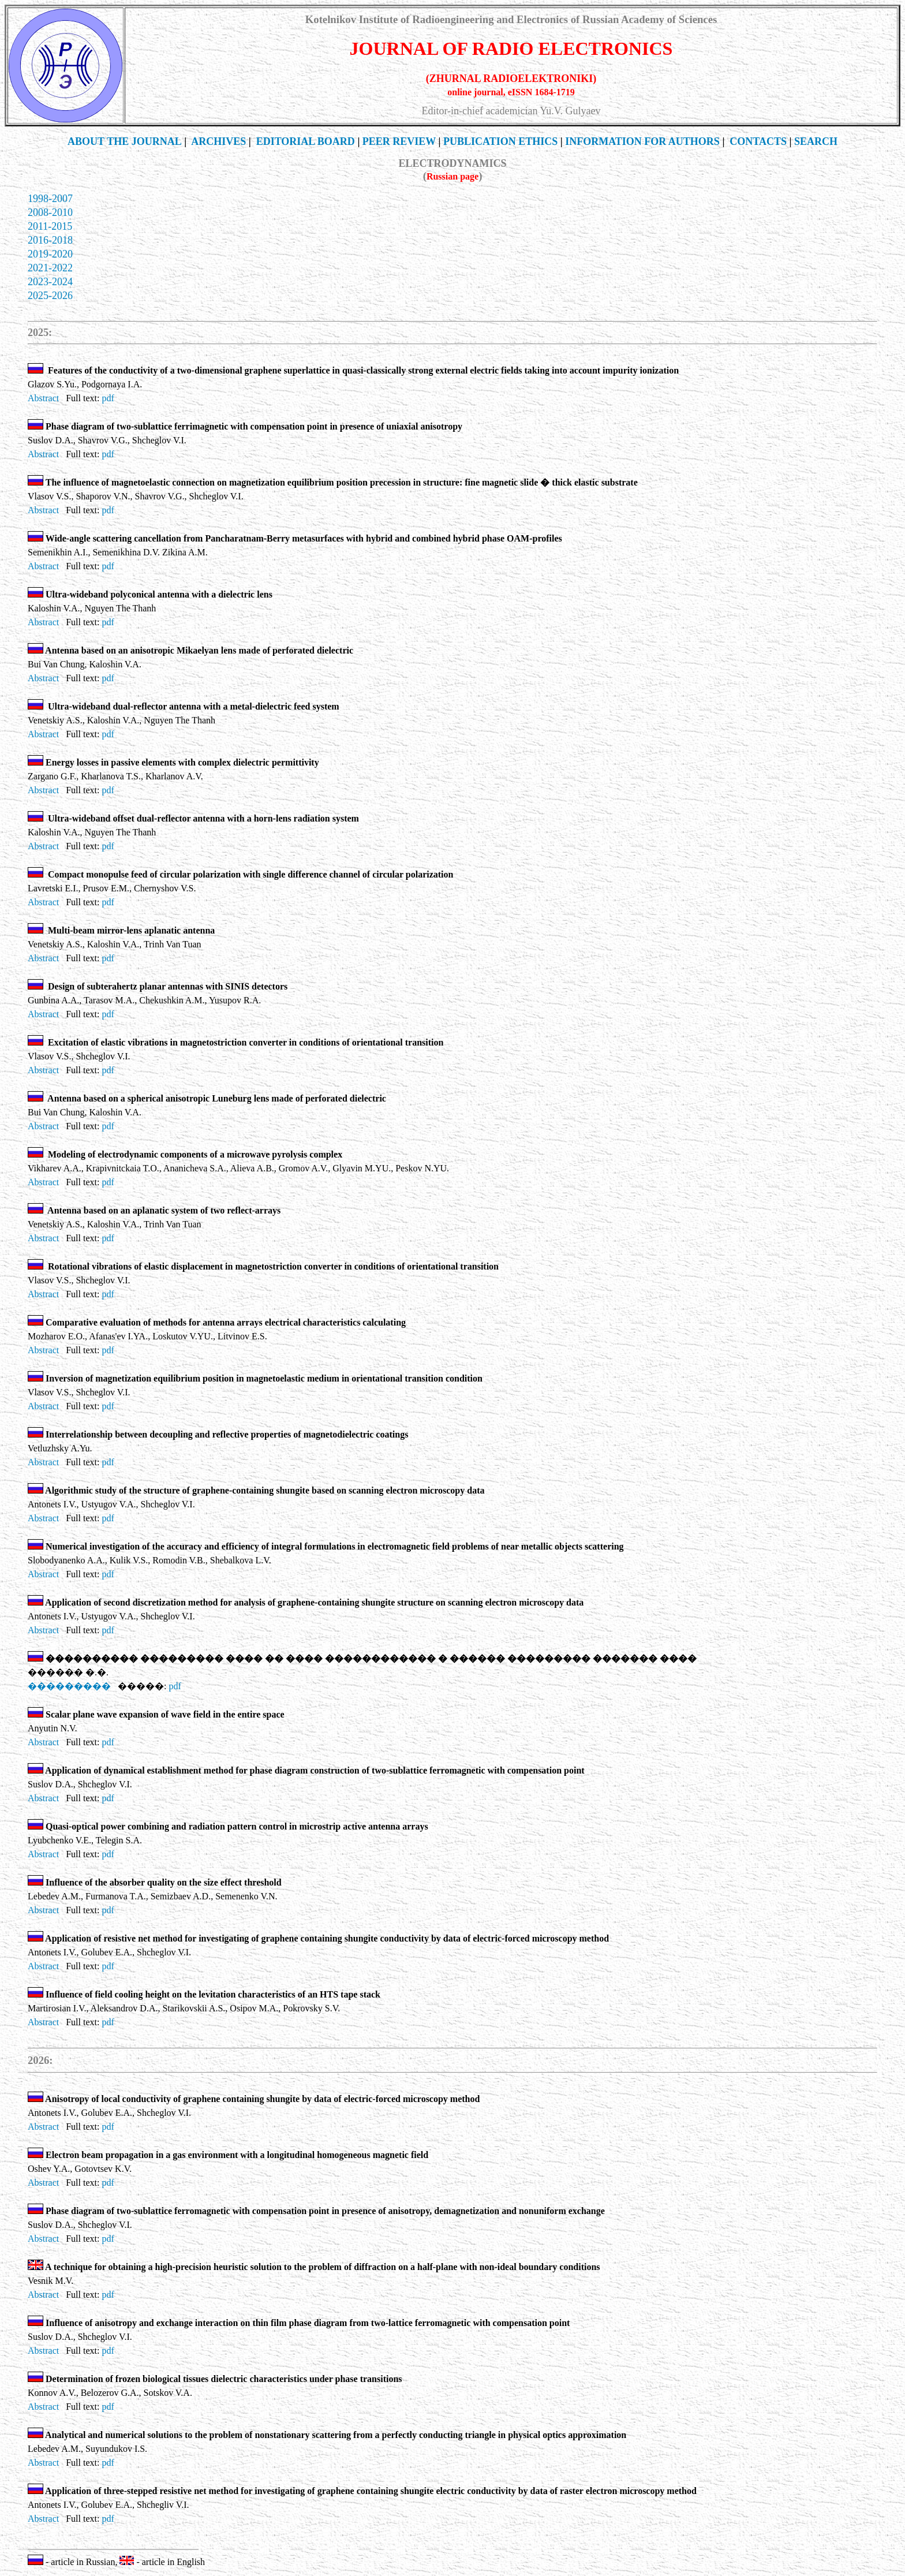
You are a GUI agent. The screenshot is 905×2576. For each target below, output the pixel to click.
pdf (108, 398)
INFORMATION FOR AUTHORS (642, 141)
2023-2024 (50, 282)
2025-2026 (50, 295)
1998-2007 (50, 198)
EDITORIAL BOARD (305, 141)
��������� (69, 1686)
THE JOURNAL (125, 141)
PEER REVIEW (399, 141)
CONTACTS (758, 141)
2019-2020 (50, 254)
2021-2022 (50, 268)
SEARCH (815, 141)
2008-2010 (50, 212)
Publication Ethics (500, 141)
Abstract (43, 398)
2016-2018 (50, 240)
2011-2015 (50, 226)
